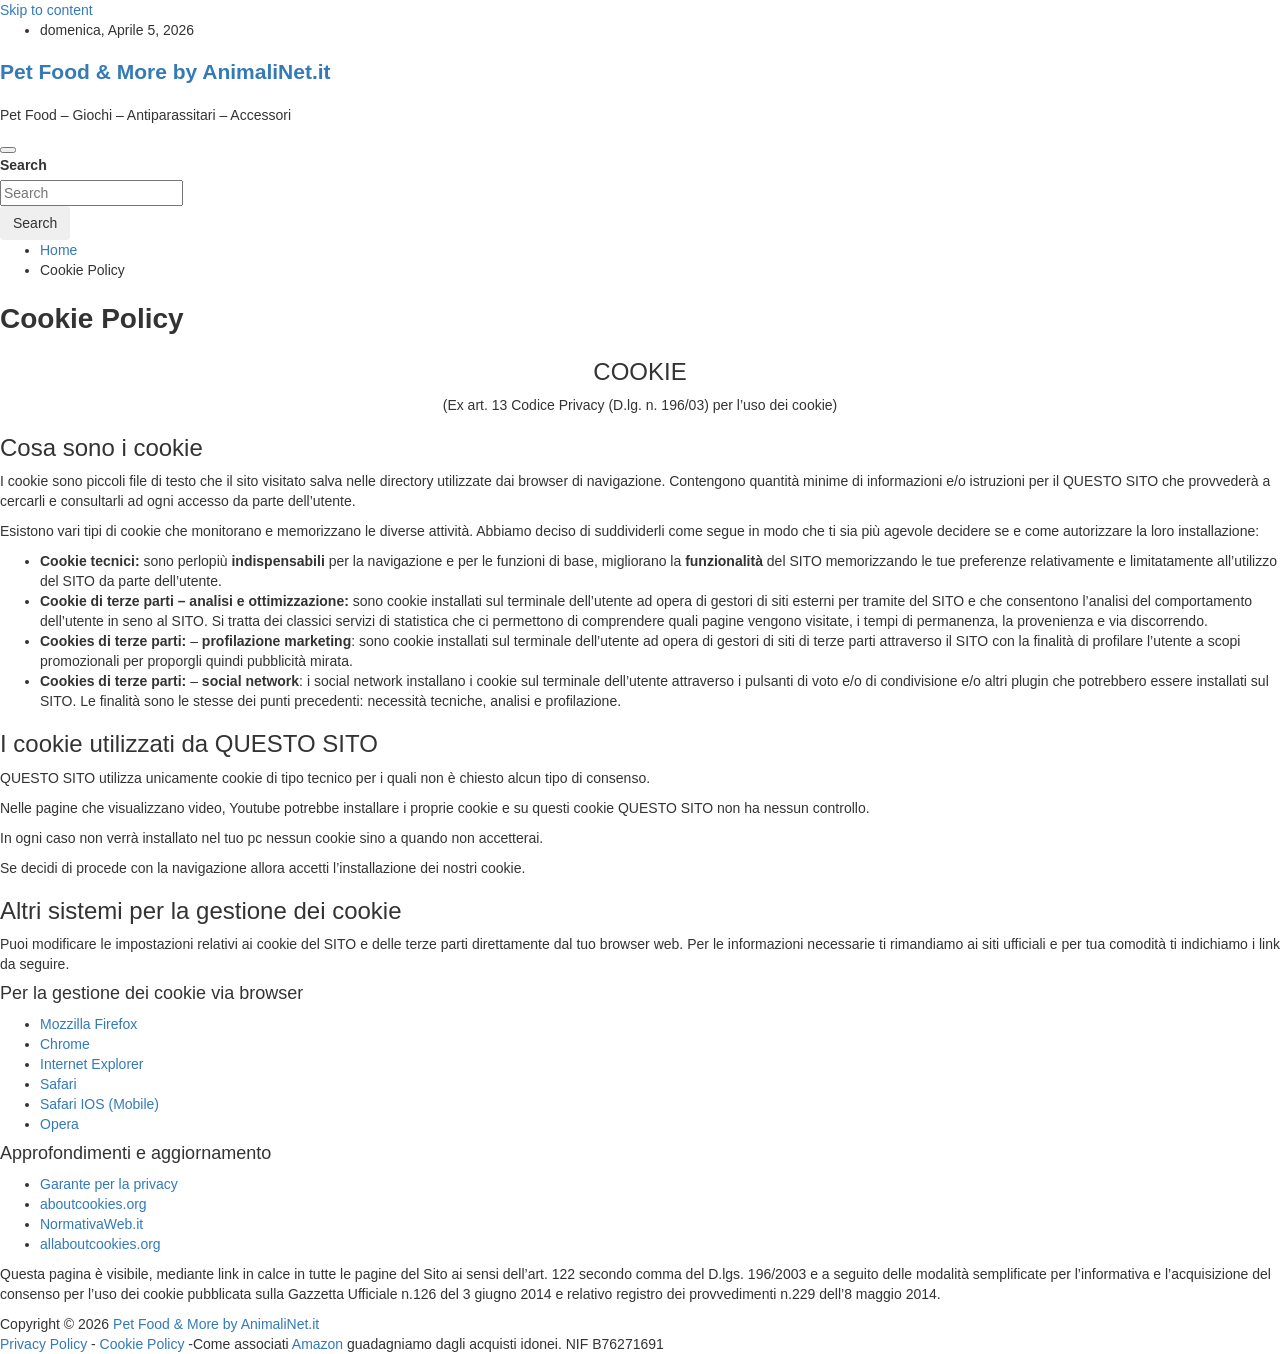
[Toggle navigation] (8, 150)
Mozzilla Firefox (88, 1024)
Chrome (65, 1044)
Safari (58, 1084)
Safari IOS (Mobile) (99, 1104)
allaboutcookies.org (100, 1244)
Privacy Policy (43, 1344)
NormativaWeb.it (91, 1224)
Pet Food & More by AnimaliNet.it (165, 71)
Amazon (317, 1344)
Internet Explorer (92, 1064)
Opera (59, 1124)
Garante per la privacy (109, 1184)
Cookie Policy (142, 1344)
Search (23, 165)
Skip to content (46, 10)
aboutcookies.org (93, 1204)
